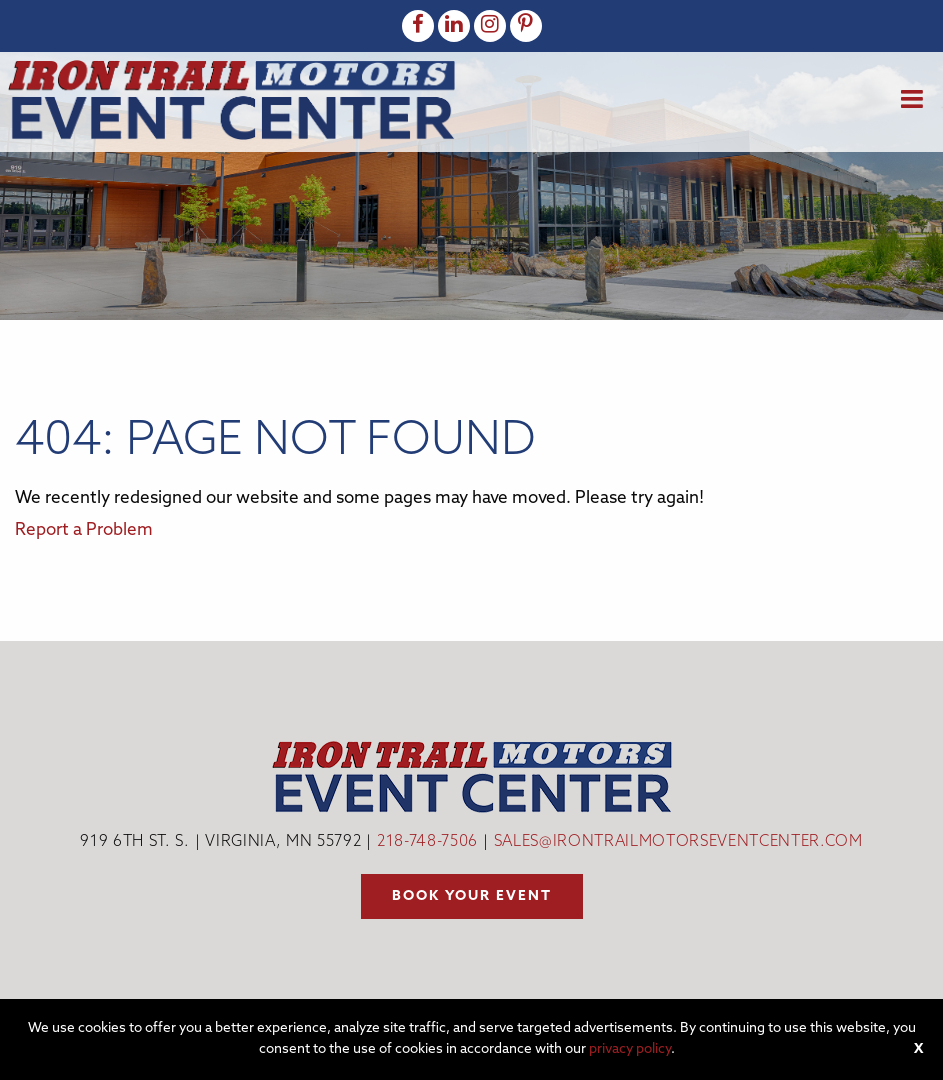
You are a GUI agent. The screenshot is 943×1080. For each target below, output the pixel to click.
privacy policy (630, 1049)
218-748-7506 (427, 842)
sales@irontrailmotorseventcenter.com (678, 842)
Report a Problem (84, 530)
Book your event (472, 896)
